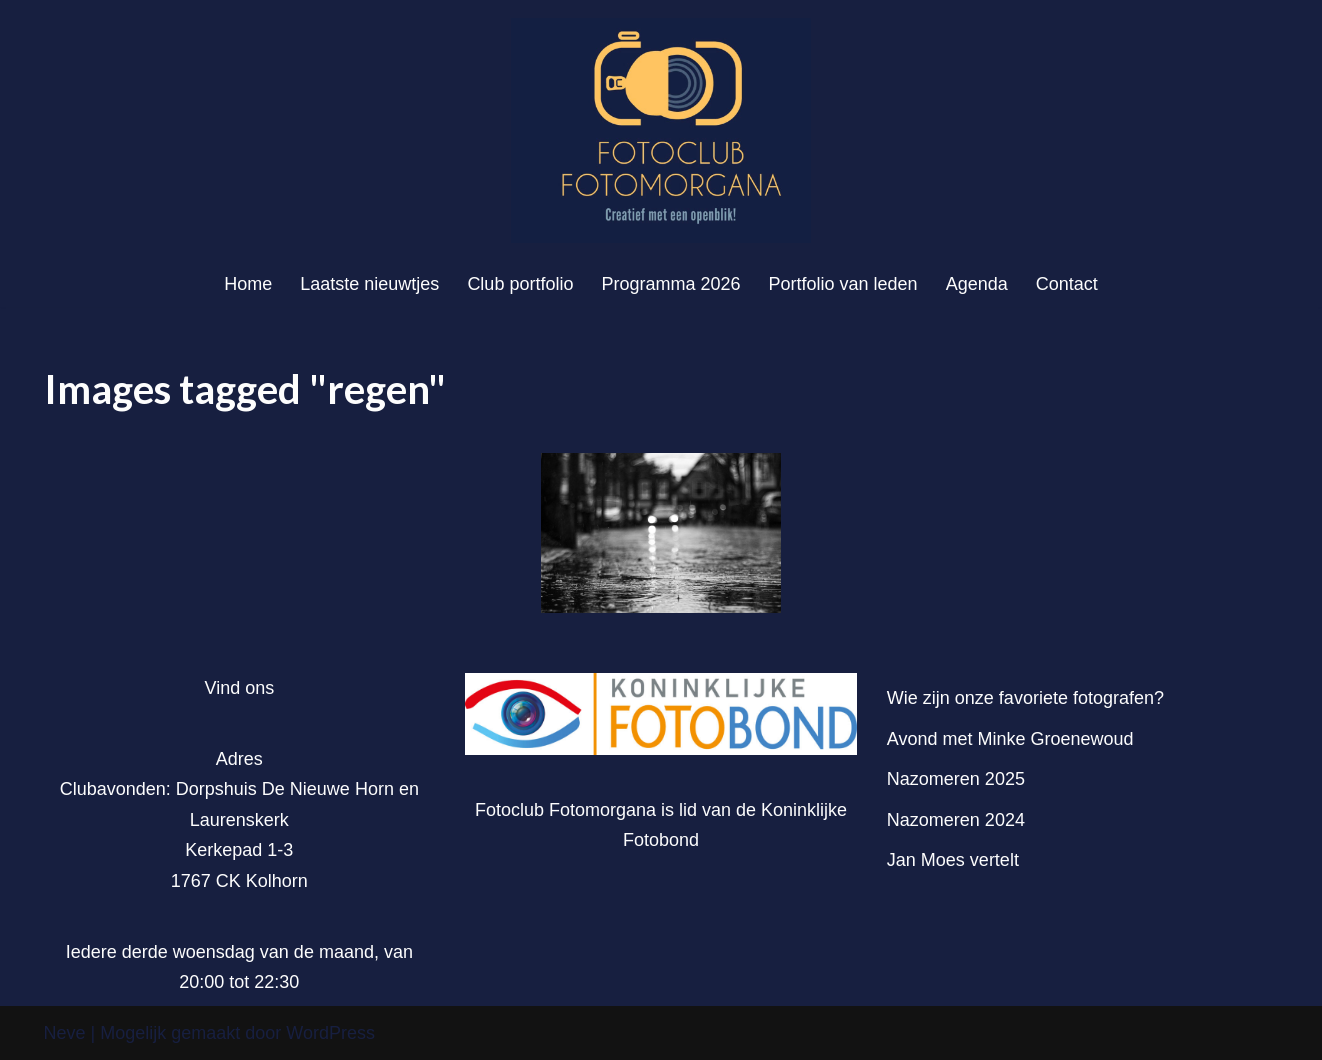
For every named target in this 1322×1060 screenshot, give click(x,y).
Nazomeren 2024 (956, 820)
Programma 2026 (670, 284)
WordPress (330, 1033)
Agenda (977, 284)
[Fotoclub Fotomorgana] (661, 130)
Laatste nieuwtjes (369, 284)
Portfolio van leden (843, 284)
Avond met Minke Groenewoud (1010, 739)
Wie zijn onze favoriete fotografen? (1025, 698)
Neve (65, 1033)
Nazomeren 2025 (956, 779)
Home (248, 284)
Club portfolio (520, 284)
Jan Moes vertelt (953, 860)
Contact (1067, 284)
